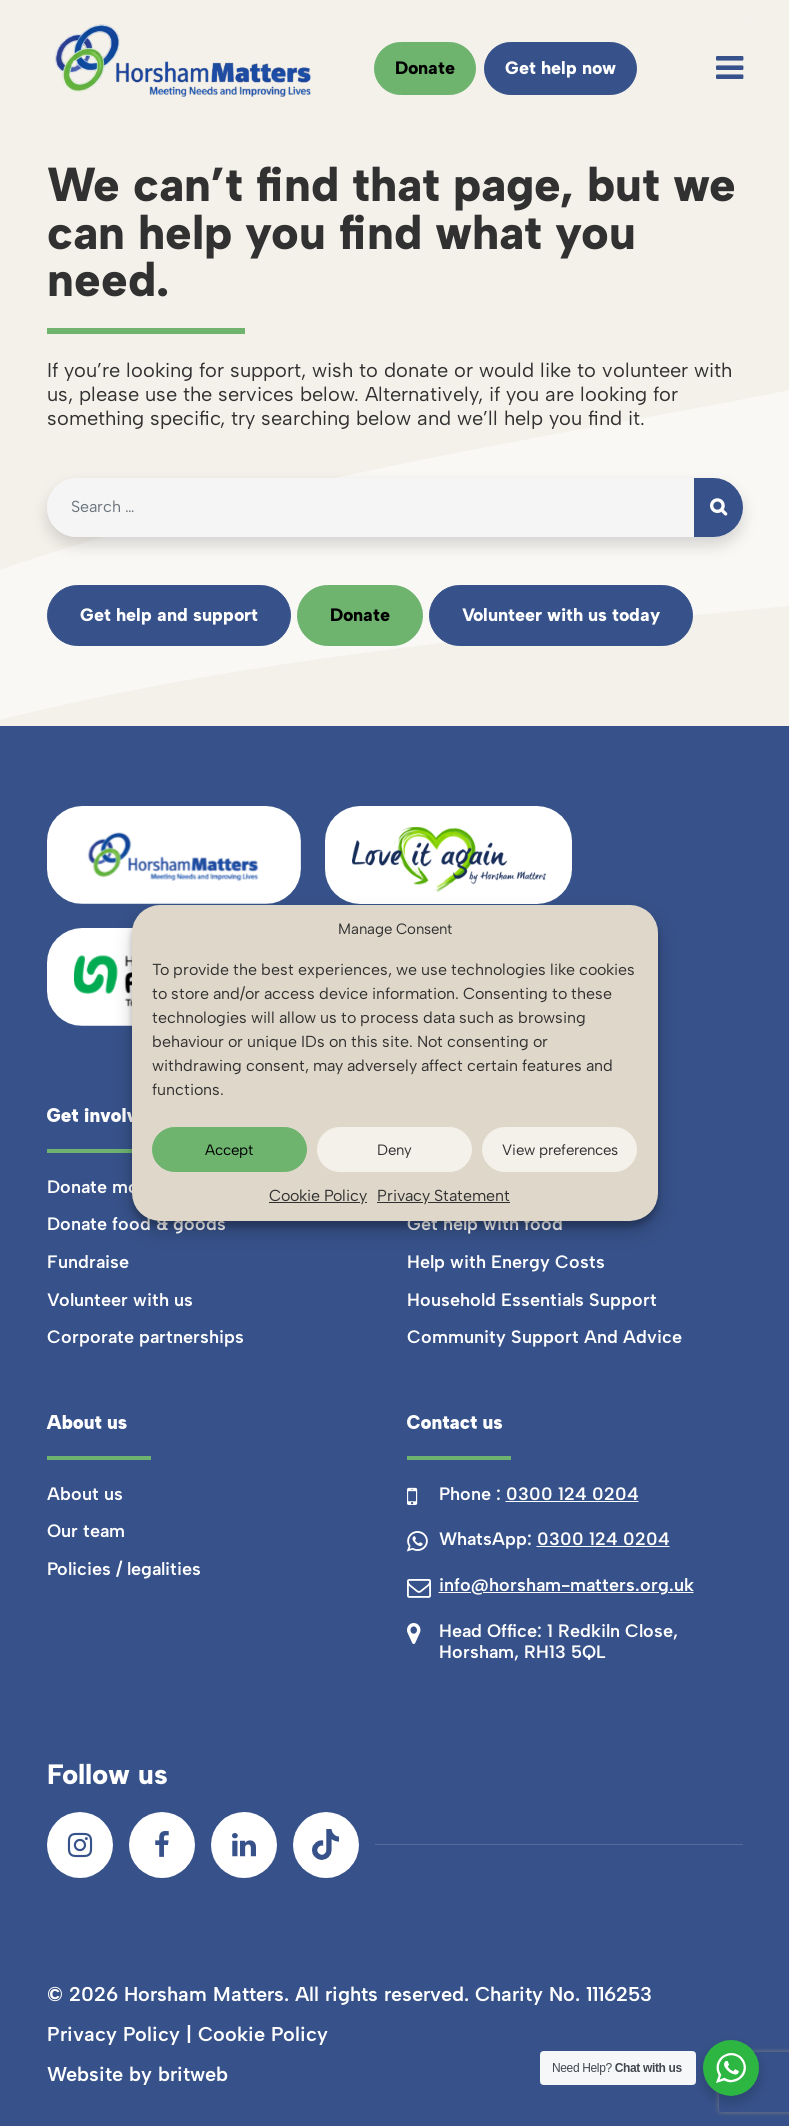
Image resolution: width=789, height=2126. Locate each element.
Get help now (560, 68)
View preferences (560, 1150)
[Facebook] (162, 1845)
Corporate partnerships (145, 1337)
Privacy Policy (113, 2034)
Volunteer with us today (561, 615)
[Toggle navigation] (729, 68)
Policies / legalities (124, 1569)
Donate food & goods (136, 1224)
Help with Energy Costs (506, 1262)
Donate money (108, 1187)
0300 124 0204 (572, 1494)
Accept (229, 1150)
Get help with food (485, 1224)
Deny (394, 1150)
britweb (193, 2074)
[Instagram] (80, 1845)
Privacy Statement (443, 1195)
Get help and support (169, 615)
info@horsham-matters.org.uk (566, 1585)
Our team (86, 1531)
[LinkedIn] (244, 1845)
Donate (425, 68)
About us (85, 1494)
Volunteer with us (120, 1300)
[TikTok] (326, 1845)
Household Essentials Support (532, 1300)
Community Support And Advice (544, 1337)
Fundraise (88, 1262)
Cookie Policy (318, 1195)
